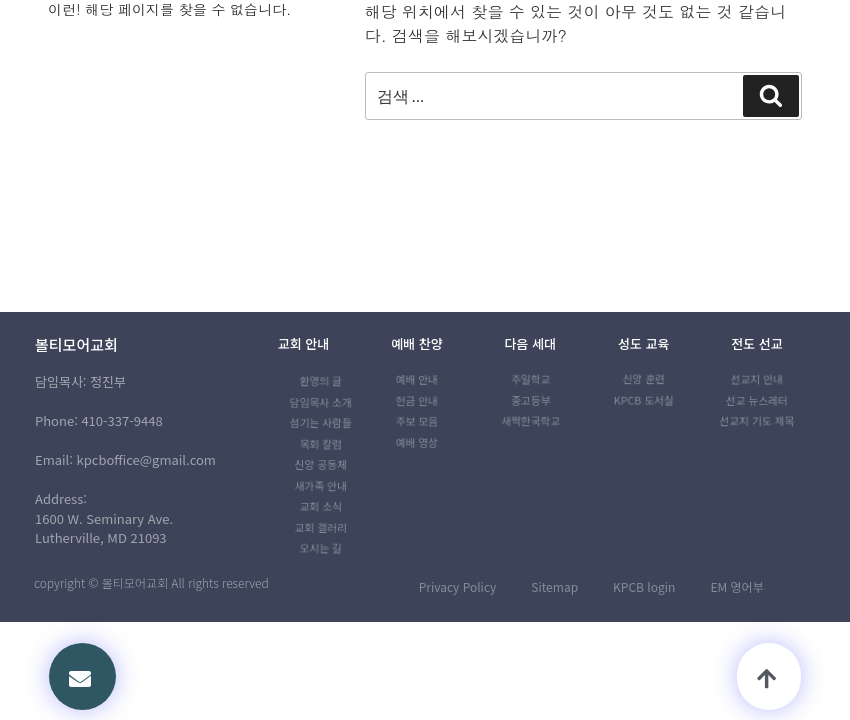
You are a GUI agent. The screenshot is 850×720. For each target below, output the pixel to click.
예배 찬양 (416, 343)
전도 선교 (756, 343)
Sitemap (554, 586)
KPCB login (644, 586)
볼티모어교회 (76, 344)
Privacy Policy (458, 586)
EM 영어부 (736, 586)
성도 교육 (643, 343)
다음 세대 (530, 343)
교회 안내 (303, 343)
